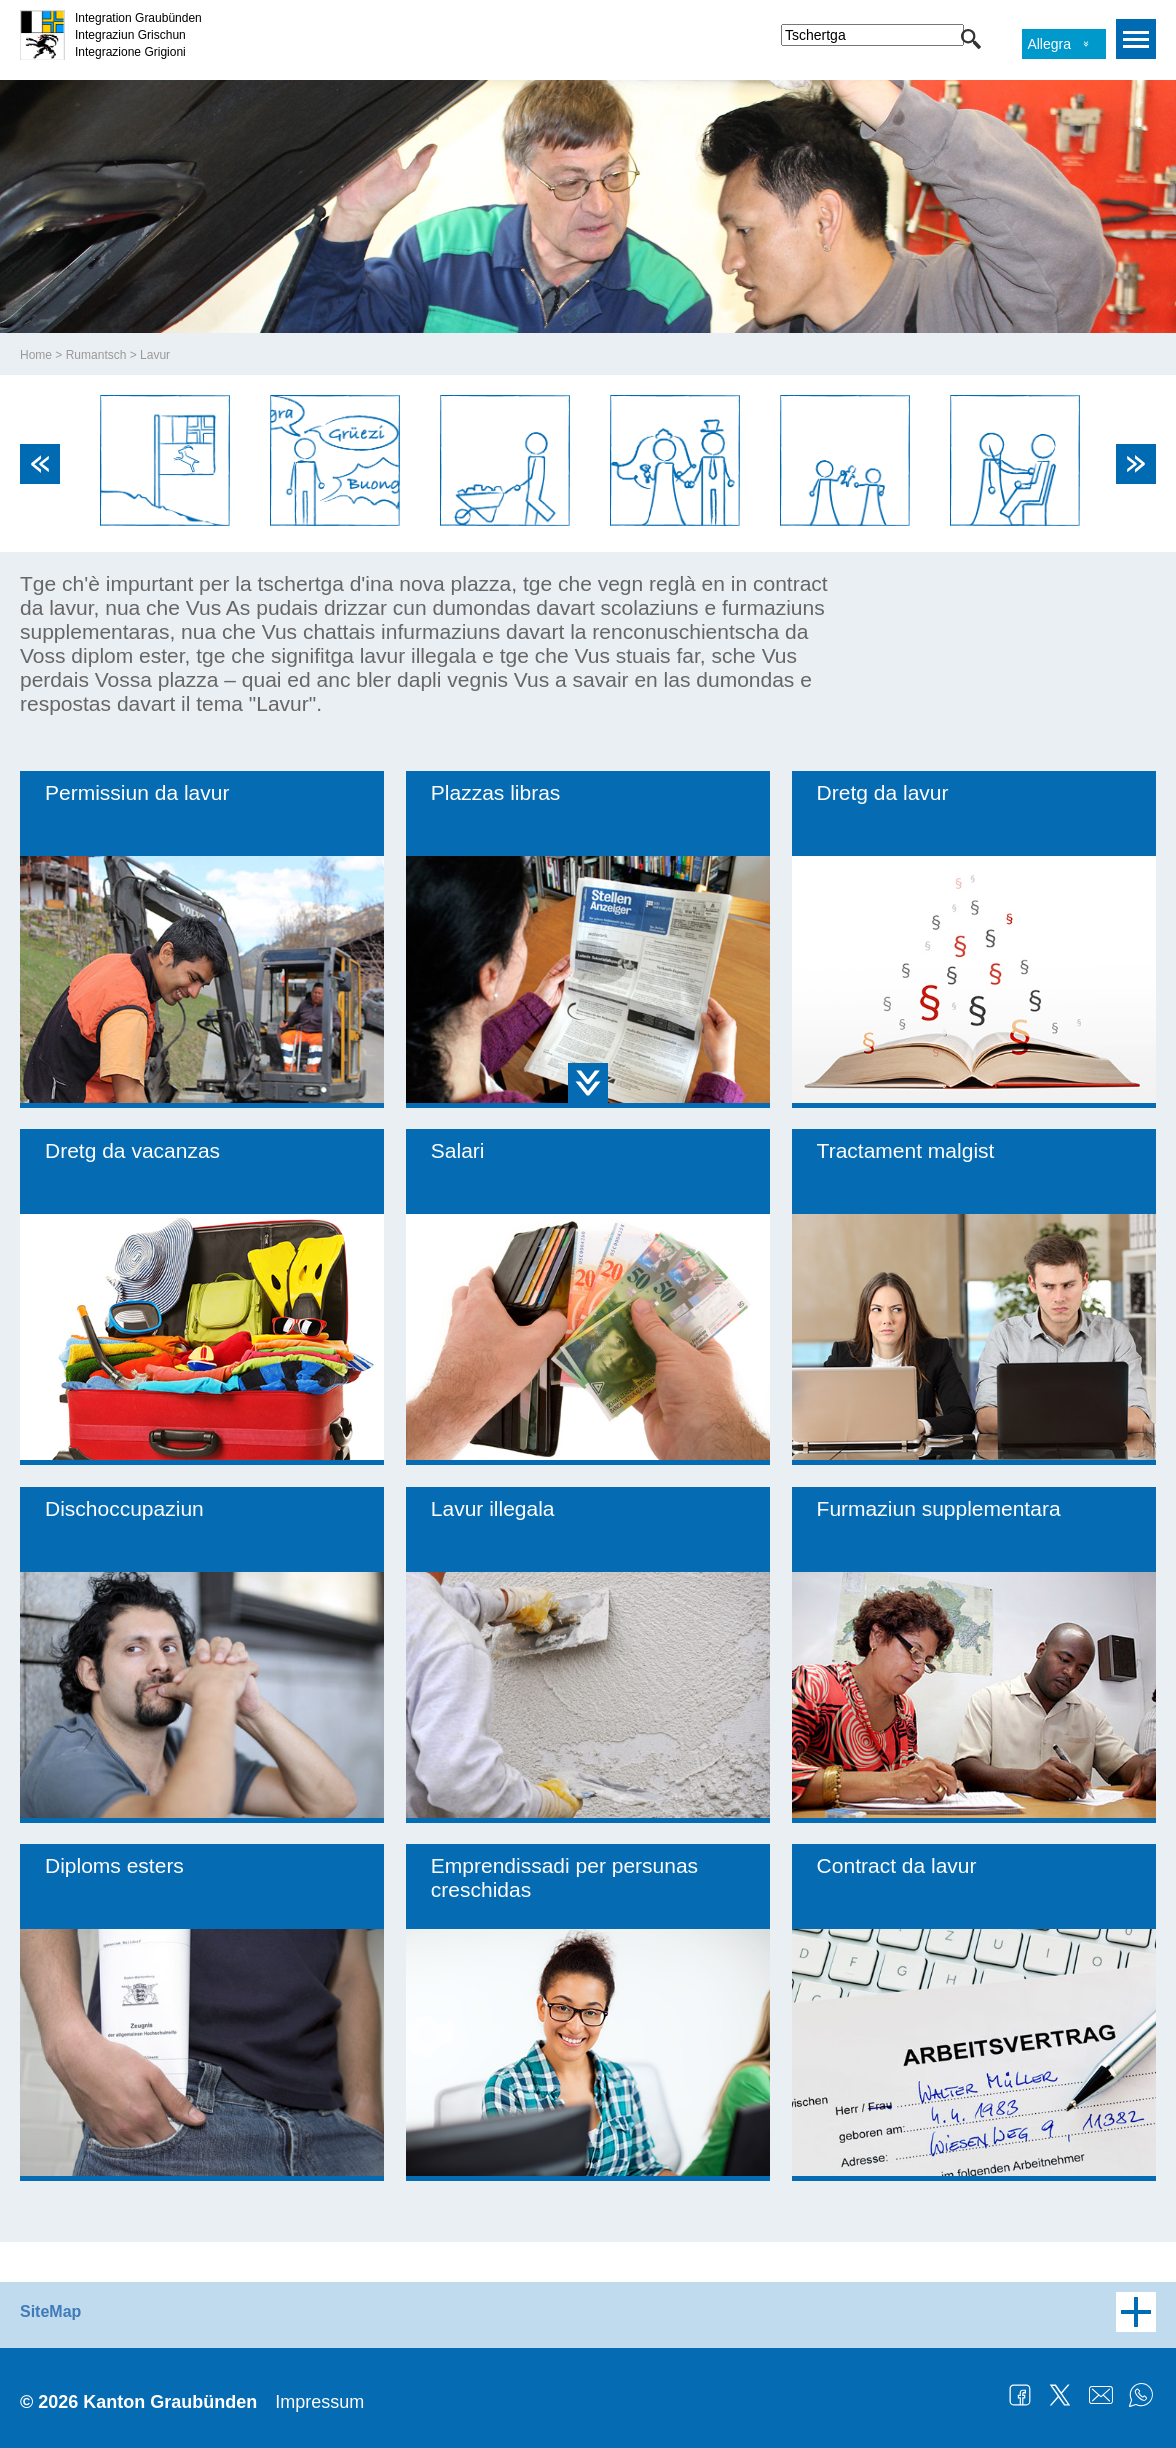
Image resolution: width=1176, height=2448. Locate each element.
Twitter (1060, 2395)
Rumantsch (96, 355)
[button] (971, 39)
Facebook (1020, 2395)
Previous (40, 464)
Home (36, 355)
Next (1136, 464)
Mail (1101, 2395)
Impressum (319, 2402)
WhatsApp (1141, 2395)
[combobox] (872, 35)
